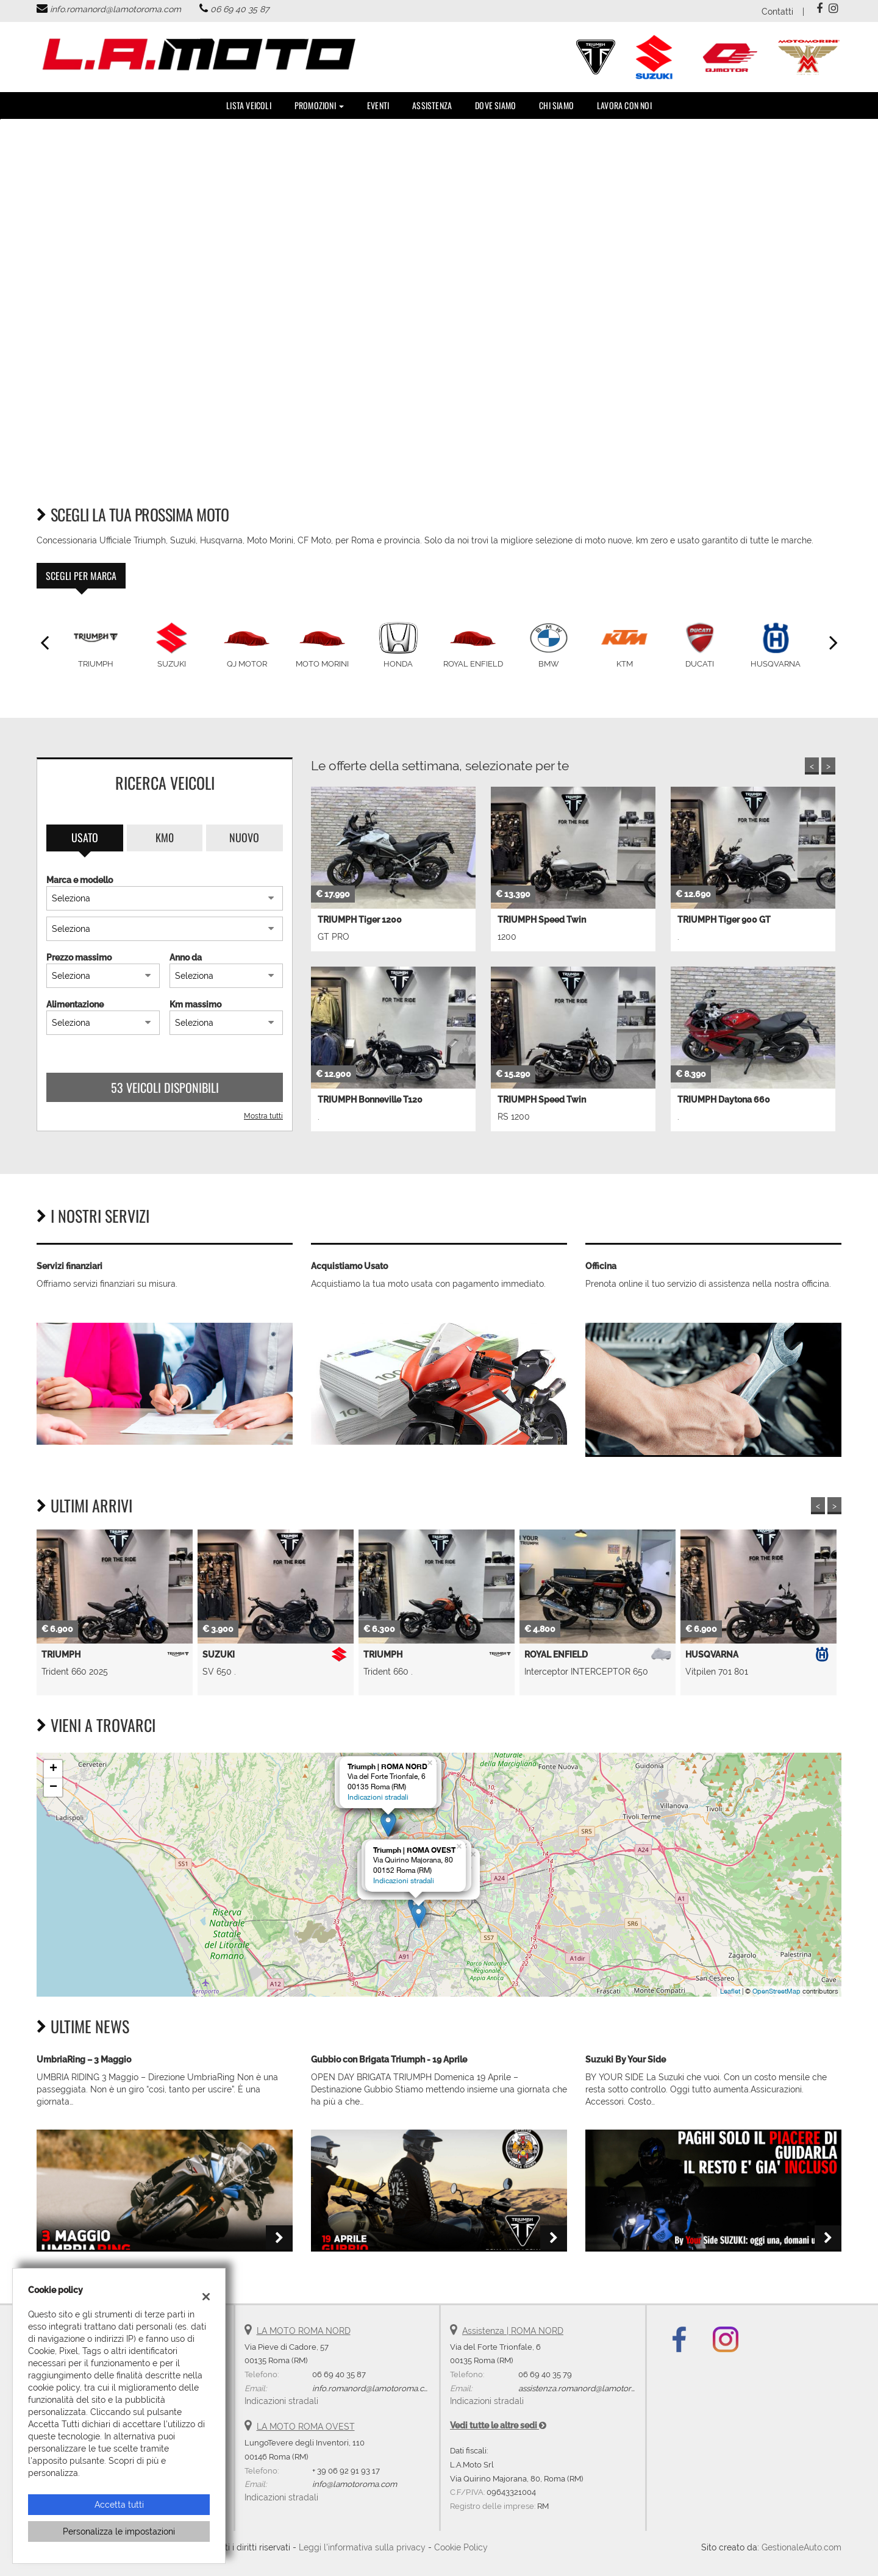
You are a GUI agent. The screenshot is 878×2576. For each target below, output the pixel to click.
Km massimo (195, 1004)
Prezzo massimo (79, 957)
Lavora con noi (624, 105)
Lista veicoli (248, 105)
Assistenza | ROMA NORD (512, 2331)
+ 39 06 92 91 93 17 (346, 2470)
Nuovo (244, 837)
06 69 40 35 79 (545, 2374)
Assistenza (432, 105)
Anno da (186, 957)
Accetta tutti (119, 2505)
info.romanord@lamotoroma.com (115, 9)
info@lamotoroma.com (354, 2484)
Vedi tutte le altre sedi (498, 2425)
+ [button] (53, 1769)
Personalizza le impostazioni (119, 2531)
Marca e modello (79, 880)
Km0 (164, 837)
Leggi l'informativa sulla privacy (362, 2547)
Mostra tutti (263, 1116)
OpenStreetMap (776, 1991)
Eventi (378, 105)
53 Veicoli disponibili (165, 1087)
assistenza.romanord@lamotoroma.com (592, 2388)
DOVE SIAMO (495, 105)
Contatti (777, 11)
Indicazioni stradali (378, 1797)
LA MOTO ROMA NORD (304, 2331)
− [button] (53, 1787)
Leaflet (730, 1991)
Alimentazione (75, 1004)
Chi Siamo (556, 105)
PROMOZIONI (319, 105)
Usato (84, 837)
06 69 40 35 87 (239, 9)
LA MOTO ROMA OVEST (306, 2426)
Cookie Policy (461, 2547)
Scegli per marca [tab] (81, 575)
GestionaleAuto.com (801, 2547)
